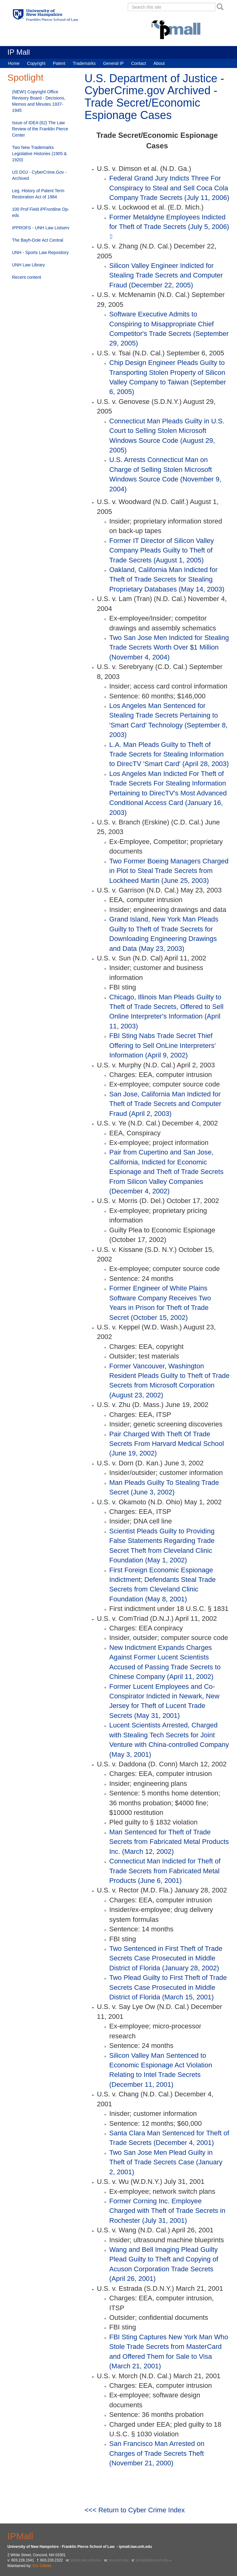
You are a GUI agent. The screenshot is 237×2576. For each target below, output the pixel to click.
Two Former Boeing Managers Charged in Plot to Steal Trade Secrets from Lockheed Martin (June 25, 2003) (168, 870)
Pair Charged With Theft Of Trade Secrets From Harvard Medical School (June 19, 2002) (166, 1443)
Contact (138, 63)
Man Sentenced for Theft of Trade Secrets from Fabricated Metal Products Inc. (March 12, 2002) (169, 1841)
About (159, 63)
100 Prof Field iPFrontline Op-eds (40, 212)
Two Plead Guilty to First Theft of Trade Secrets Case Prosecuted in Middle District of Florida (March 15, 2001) (168, 1987)
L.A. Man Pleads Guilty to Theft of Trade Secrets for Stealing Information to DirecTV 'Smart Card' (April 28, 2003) (169, 754)
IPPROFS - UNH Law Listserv (40, 227)
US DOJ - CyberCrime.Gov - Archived (39, 175)
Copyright (36, 63)
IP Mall (18, 52)
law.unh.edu (119, 2560)
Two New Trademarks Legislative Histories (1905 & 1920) (39, 153)
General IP (113, 63)
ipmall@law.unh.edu (152, 2560)
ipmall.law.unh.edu (86, 2560)
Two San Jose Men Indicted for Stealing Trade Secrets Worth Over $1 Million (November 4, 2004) (169, 647)
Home (13, 63)
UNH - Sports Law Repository (40, 252)
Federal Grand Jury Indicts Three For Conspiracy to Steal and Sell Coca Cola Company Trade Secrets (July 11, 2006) (169, 187)
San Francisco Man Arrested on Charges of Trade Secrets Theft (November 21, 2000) (156, 2453)
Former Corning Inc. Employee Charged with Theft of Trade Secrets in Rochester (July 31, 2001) (167, 2210)
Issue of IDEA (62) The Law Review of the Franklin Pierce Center (40, 129)
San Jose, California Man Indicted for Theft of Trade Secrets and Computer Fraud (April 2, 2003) (165, 1103)
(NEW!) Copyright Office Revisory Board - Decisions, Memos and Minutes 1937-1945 (38, 101)
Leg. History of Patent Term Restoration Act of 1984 (38, 193)
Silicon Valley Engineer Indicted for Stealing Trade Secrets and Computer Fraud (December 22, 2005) (166, 275)
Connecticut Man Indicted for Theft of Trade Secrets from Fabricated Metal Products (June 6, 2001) (164, 1870)
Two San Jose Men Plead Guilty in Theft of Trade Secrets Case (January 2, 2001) (165, 2162)
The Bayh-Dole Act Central (37, 240)
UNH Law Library (28, 264)
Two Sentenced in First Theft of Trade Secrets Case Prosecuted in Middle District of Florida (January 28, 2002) (165, 1958)
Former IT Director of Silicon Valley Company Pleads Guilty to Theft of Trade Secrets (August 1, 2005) (161, 550)
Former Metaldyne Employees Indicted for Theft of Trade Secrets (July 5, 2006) (169, 222)
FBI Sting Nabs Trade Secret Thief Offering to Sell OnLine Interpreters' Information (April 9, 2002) (162, 1045)
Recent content (26, 277)
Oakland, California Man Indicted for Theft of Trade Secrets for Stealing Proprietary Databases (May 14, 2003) (166, 579)
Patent (59, 63)
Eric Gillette (41, 2566)
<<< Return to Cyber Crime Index (135, 2510)
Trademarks (84, 63)
